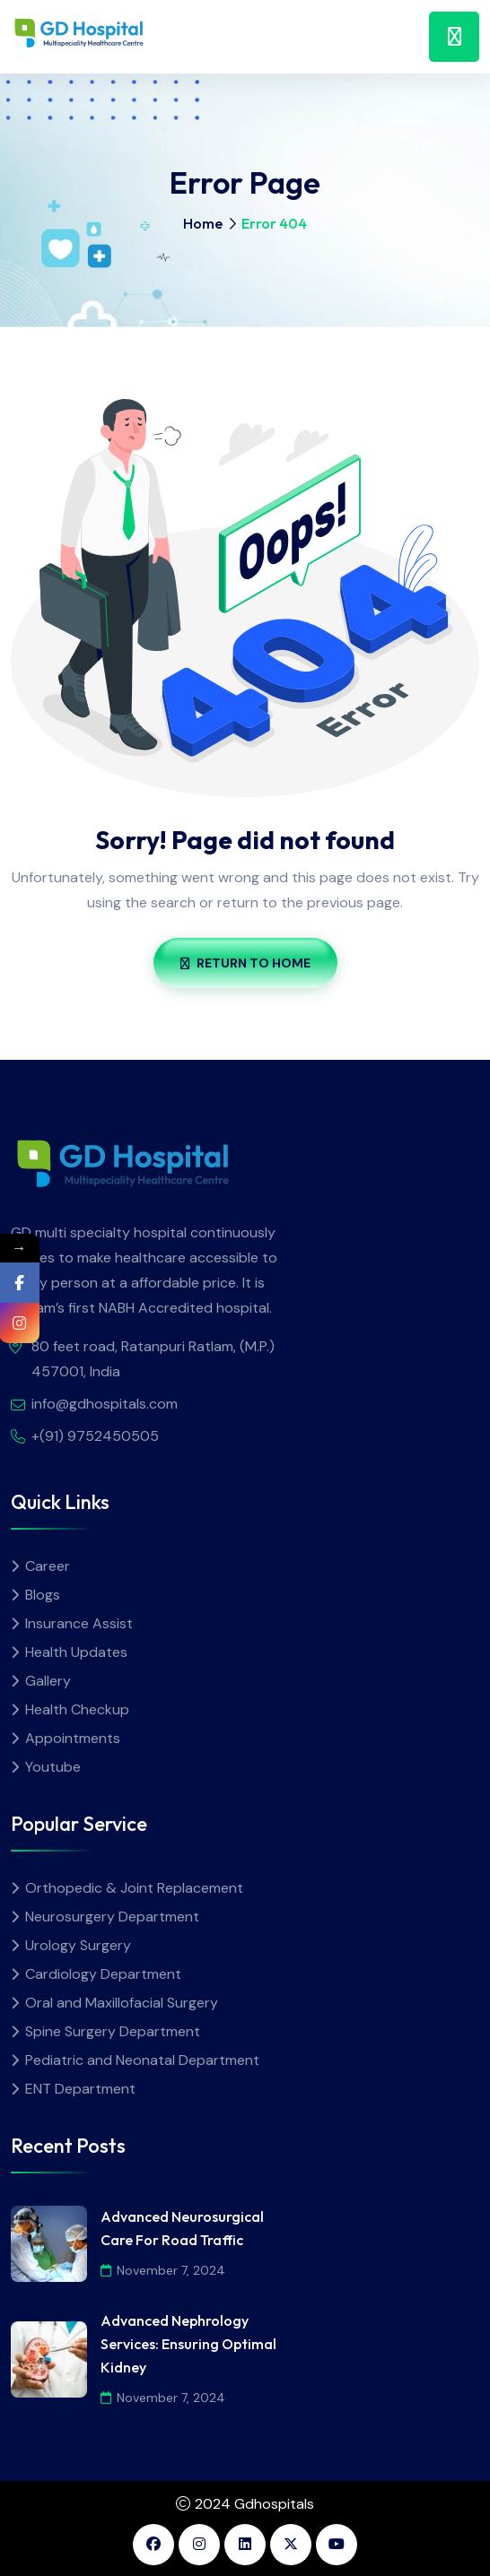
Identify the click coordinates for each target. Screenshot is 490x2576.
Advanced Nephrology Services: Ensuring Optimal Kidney (188, 2343)
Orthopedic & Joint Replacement (134, 1887)
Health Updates (76, 1652)
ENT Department (80, 2088)
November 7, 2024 (163, 2270)
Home (203, 223)
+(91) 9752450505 (95, 1436)
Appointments (72, 1738)
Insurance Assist (79, 1623)
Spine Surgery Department (112, 2031)
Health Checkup (77, 1709)
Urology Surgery (78, 1945)
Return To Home (245, 963)
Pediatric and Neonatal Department (142, 2060)
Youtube (53, 1766)
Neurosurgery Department (112, 1916)
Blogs (42, 1594)
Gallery (48, 1680)
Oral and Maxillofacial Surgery (121, 2002)
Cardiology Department (103, 1974)
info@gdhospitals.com (104, 1403)
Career (47, 1566)
